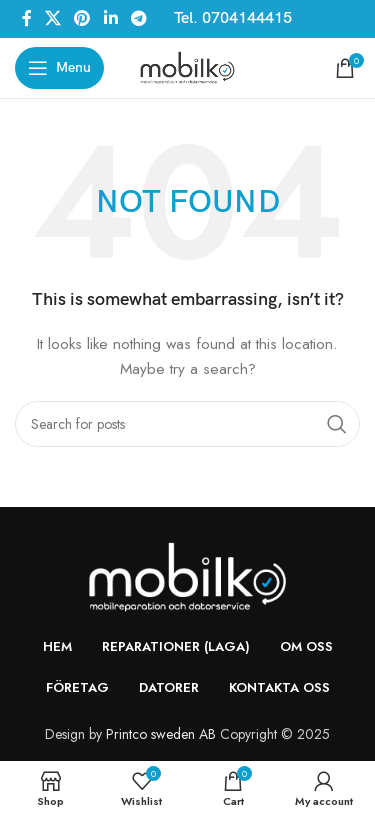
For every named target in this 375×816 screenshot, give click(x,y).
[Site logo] (187, 66)
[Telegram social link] (138, 18)
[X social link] (52, 18)
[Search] (187, 424)
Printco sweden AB (161, 734)
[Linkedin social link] (110, 18)
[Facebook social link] (26, 18)
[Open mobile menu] (59, 68)
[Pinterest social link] (82, 18)
